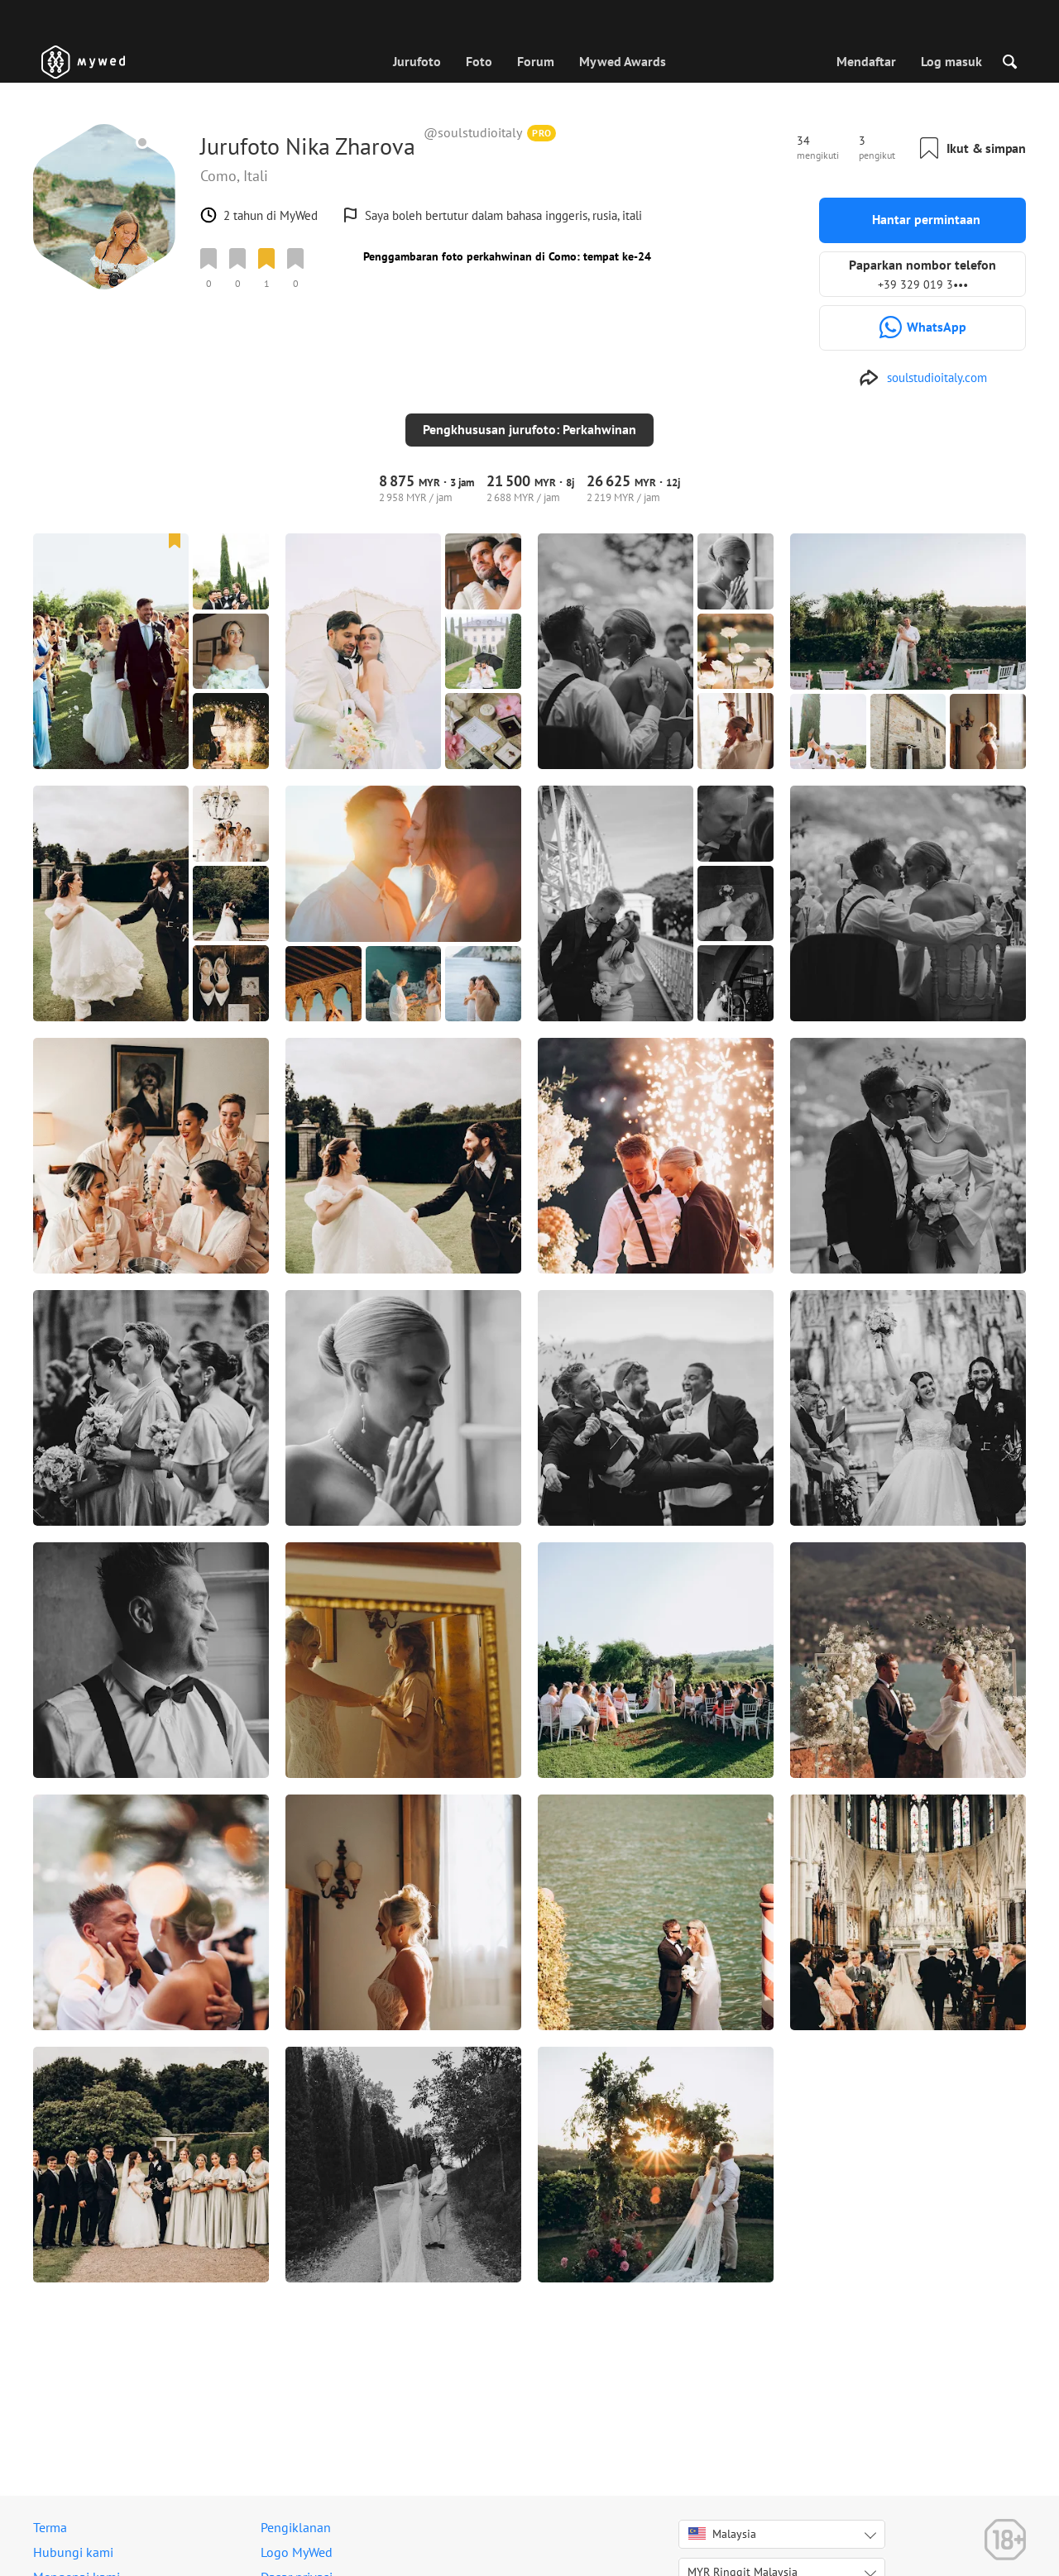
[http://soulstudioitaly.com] (923, 378)
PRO (542, 133)
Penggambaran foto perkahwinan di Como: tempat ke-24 (507, 256)
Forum (535, 61)
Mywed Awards (622, 61)
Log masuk (951, 61)
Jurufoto (417, 61)
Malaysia (722, 2533)
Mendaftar (866, 61)
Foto (479, 61)
